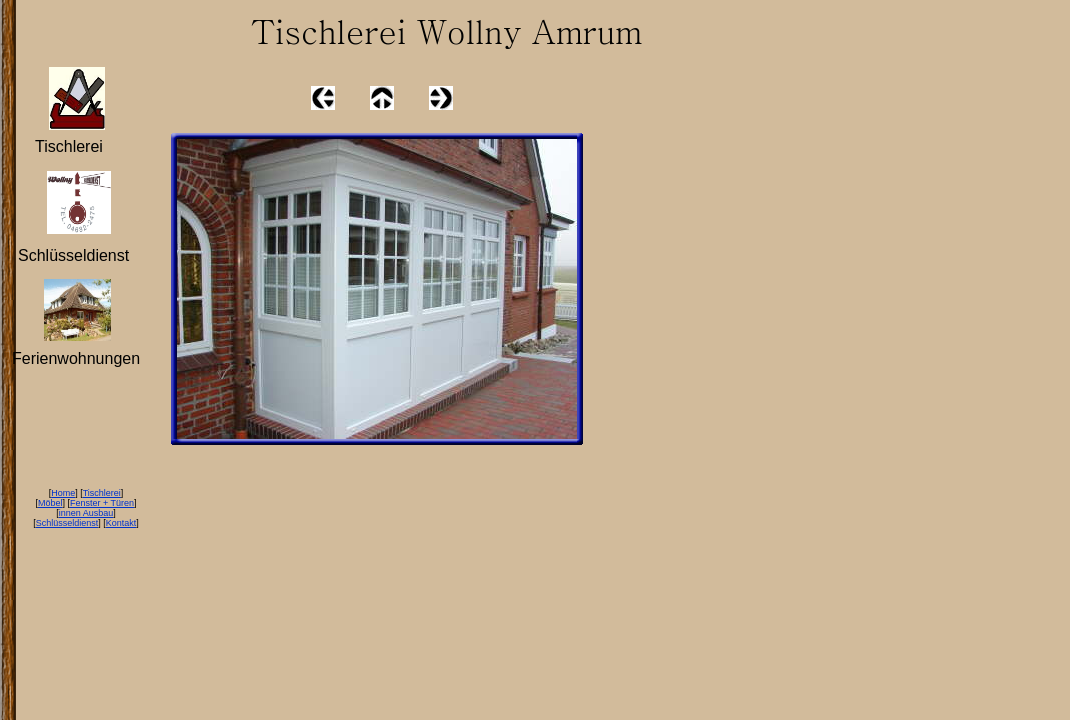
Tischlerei (102, 493)
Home (63, 493)
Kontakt (121, 523)
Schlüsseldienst (67, 523)
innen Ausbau (86, 513)
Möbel (50, 503)
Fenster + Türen (102, 503)
